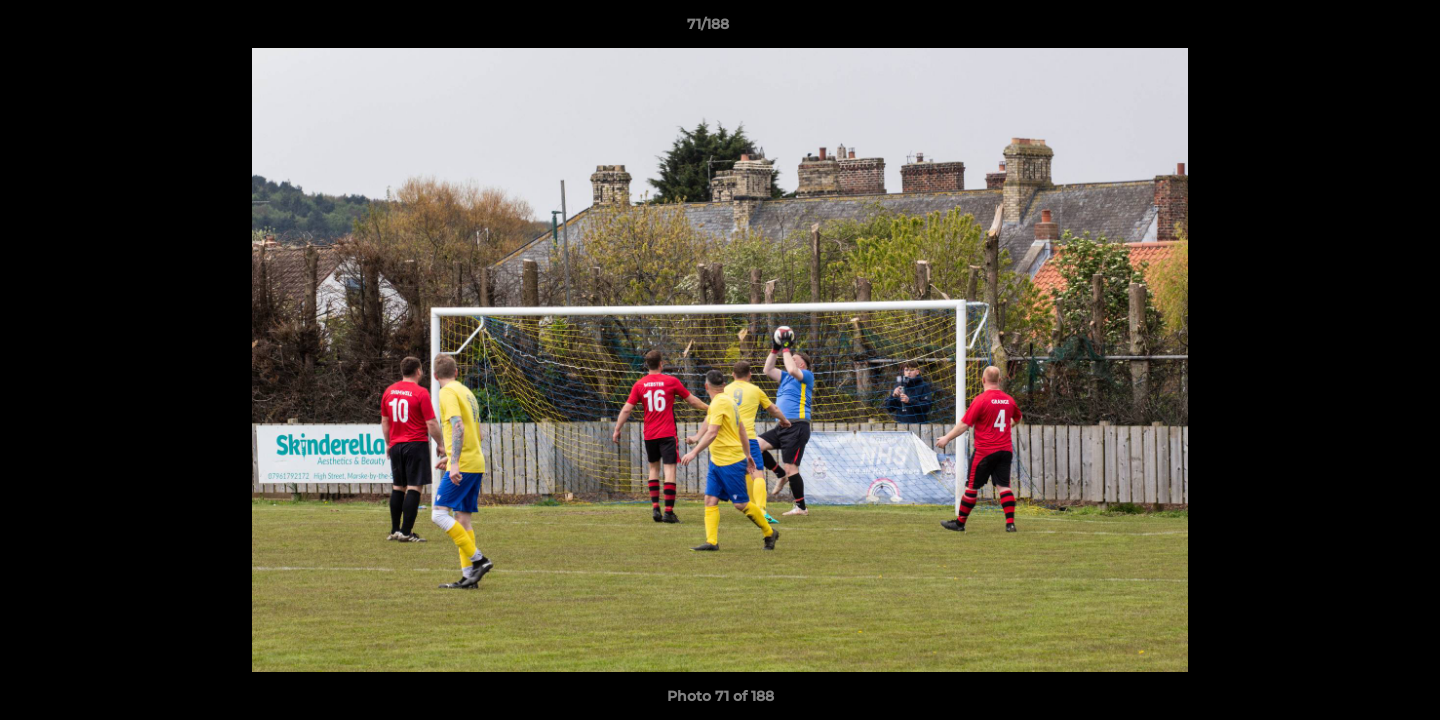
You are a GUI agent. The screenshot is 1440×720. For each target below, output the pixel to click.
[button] (1356, 29)
